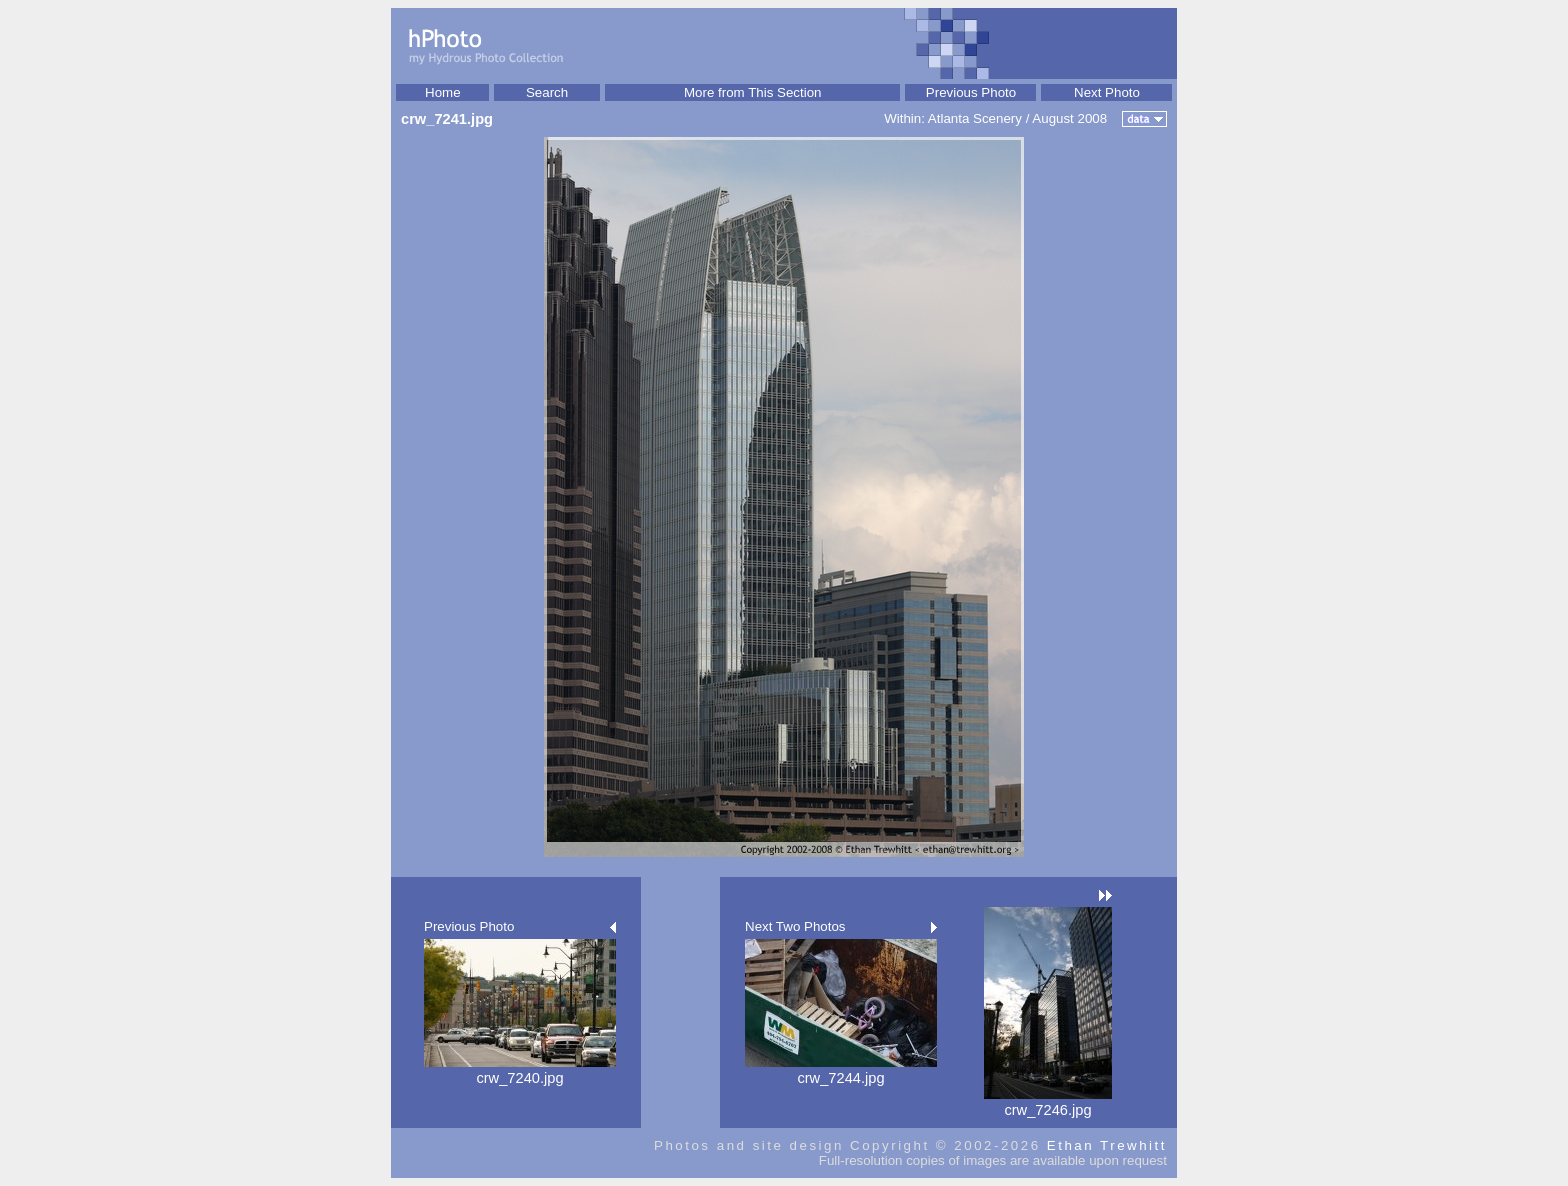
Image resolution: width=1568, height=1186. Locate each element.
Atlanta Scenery (975, 118)
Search (547, 92)
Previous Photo (971, 92)
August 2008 (1069, 118)
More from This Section (753, 92)
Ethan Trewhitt (1107, 1145)
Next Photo (1107, 92)
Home (443, 92)
